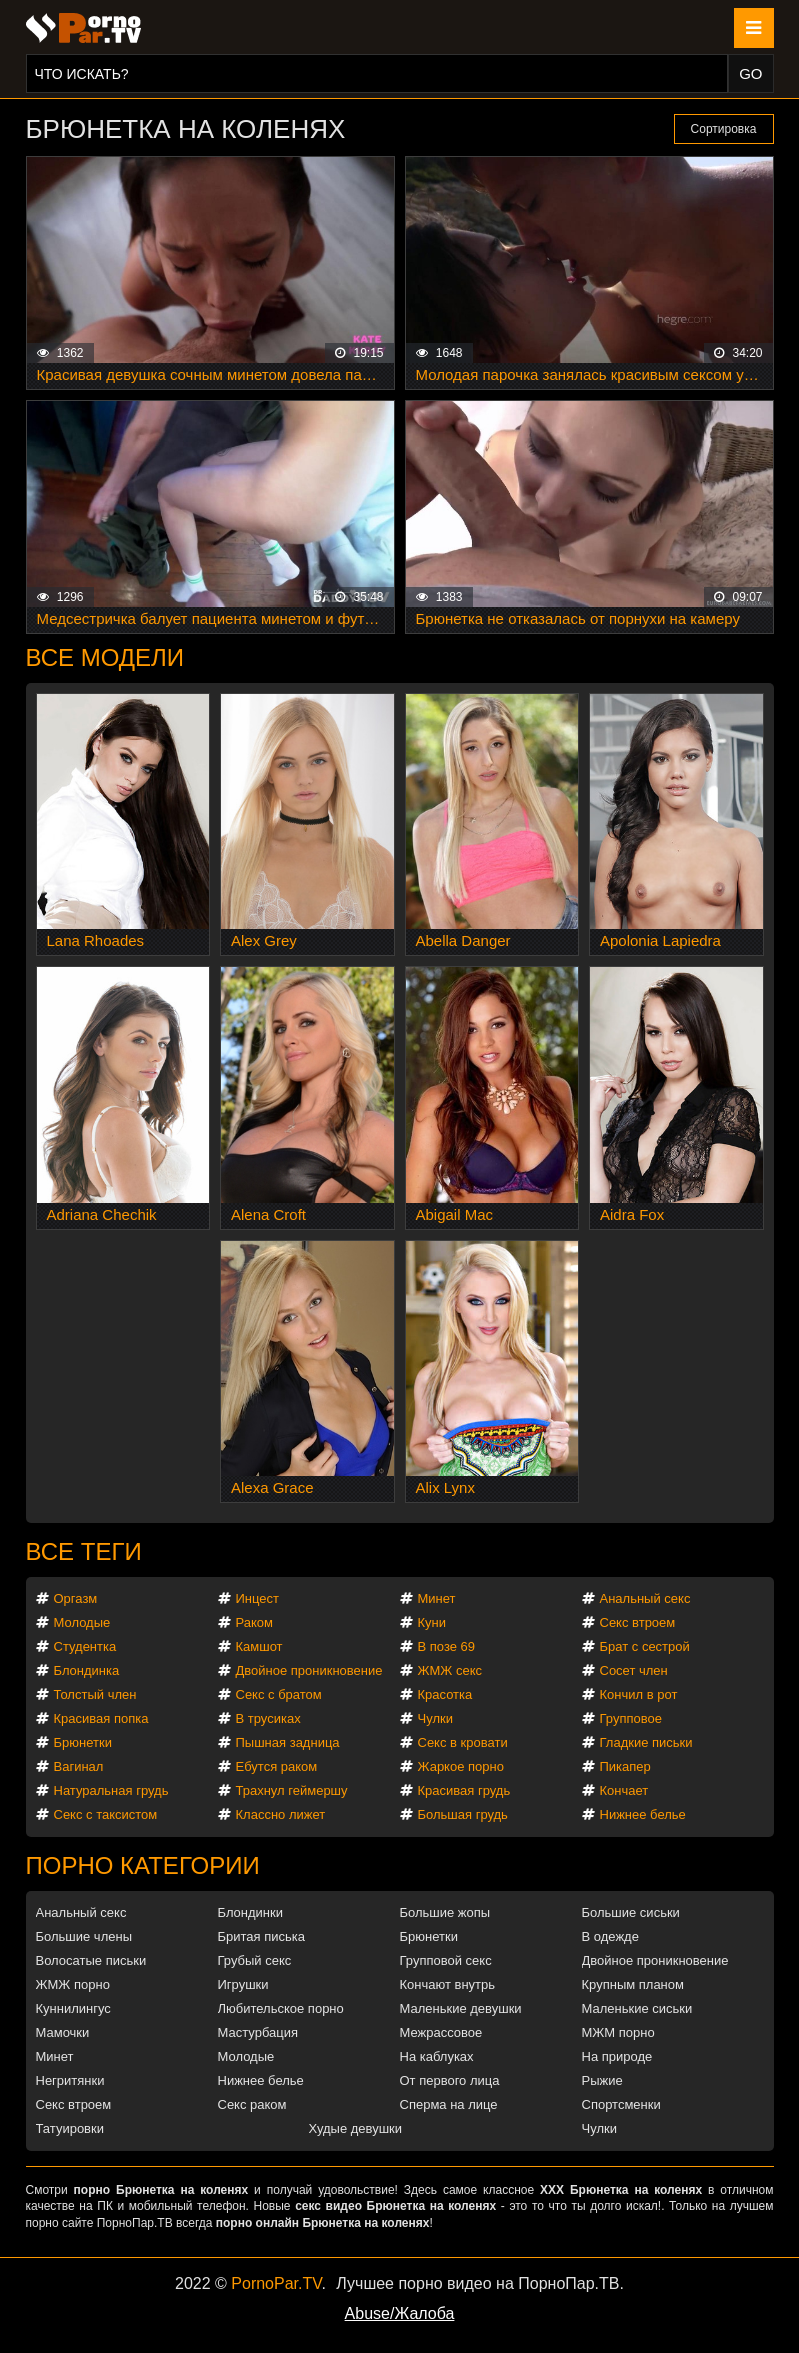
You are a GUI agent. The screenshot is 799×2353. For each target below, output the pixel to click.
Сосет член (634, 1670)
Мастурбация (258, 2032)
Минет (437, 1598)
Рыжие (602, 2080)
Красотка (445, 1694)
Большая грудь (463, 1814)
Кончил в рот (639, 1694)
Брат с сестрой (645, 1646)
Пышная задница (288, 1742)
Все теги (84, 1551)
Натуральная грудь (111, 1790)
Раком (254, 1622)
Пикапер (625, 1766)
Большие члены (84, 1936)
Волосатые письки (91, 1960)
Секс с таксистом (106, 1814)
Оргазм (76, 1598)
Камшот (259, 1646)
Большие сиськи (631, 1912)
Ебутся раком (277, 1766)
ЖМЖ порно (73, 1984)
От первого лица (450, 2080)
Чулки (435, 1718)
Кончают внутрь (448, 1984)
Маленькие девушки (461, 2008)
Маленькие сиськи (637, 2008)
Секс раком (252, 2104)
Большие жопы (445, 1912)
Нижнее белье (643, 1814)
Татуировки (70, 2128)
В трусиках (268, 1718)
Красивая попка (101, 1718)
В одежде (610, 1936)
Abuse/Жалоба (400, 2313)
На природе (617, 2056)
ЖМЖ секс (450, 1670)
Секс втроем (638, 1622)
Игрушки (243, 1984)
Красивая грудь (464, 1790)
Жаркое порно (461, 1766)
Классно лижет (281, 1814)
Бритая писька (262, 1936)
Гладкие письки (646, 1742)
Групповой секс (446, 1960)
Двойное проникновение (309, 1670)
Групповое (631, 1718)
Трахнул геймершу (292, 1790)
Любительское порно (281, 2008)
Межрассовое (441, 2032)
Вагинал (79, 1766)
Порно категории (143, 1865)
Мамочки (63, 2032)
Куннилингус (73, 2008)
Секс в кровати (463, 1742)
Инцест (258, 1598)
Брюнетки (83, 1742)
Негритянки (70, 2080)
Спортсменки (621, 2104)
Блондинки (251, 1912)
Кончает (624, 1790)
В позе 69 (447, 1646)
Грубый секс (255, 1960)
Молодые (82, 1622)
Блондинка (87, 1670)
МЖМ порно (618, 2032)
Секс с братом (279, 1694)
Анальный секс (645, 1598)
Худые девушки (356, 2128)
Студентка (85, 1646)
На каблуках (437, 2056)
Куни (432, 1622)
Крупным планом (633, 1984)
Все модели (105, 657)
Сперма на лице (449, 2104)
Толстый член (95, 1694)
